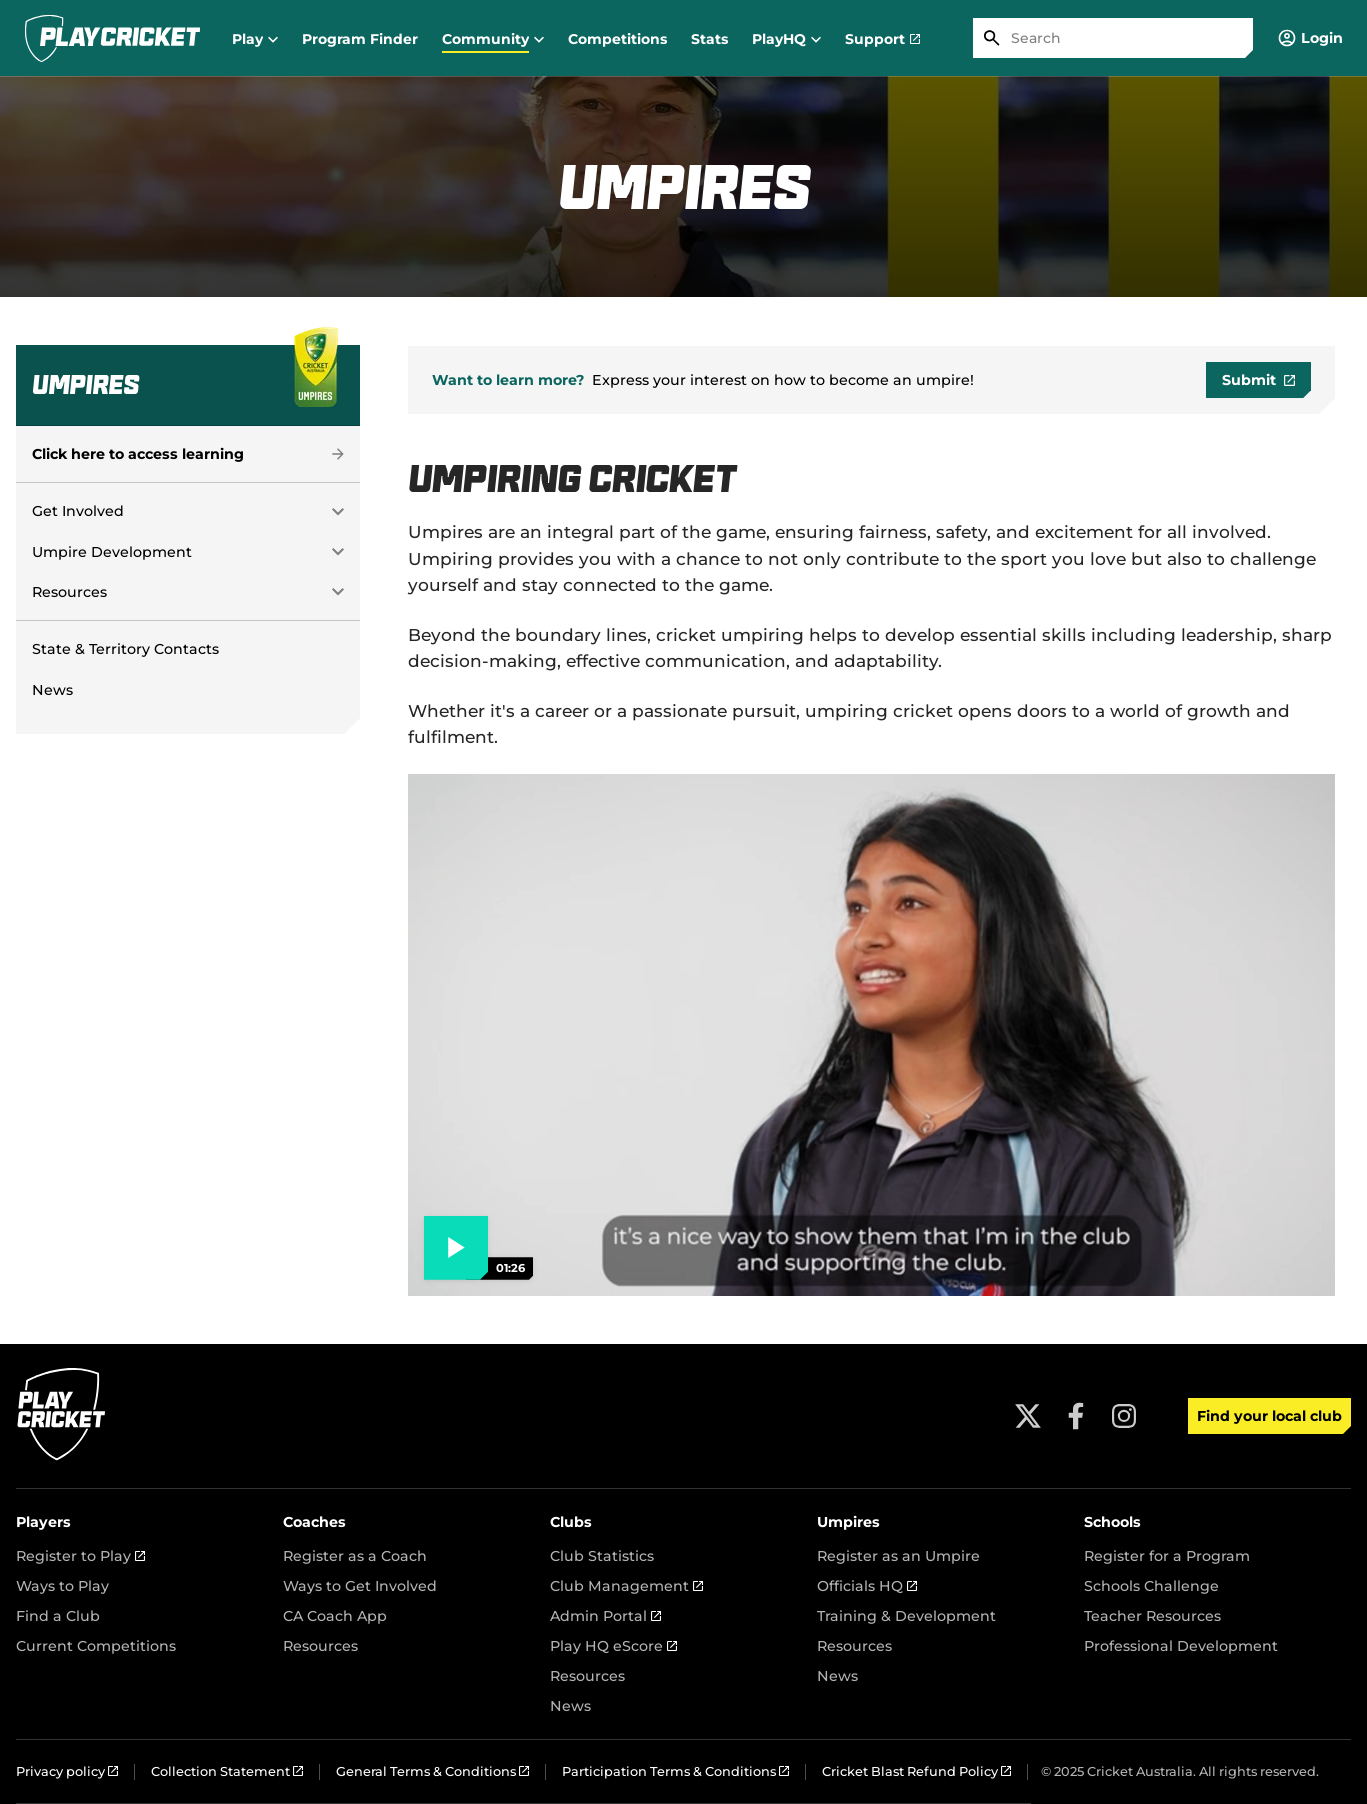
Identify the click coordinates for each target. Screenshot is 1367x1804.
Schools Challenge (1151, 1586)
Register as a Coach (355, 1556)
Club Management (626, 1586)
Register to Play (80, 1556)
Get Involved (78, 511)
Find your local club (1269, 1416)
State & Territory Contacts (125, 649)
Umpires (848, 1522)
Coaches (314, 1522)
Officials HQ (867, 1586)
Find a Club (58, 1616)
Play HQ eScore (613, 1646)
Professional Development (1181, 1646)
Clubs (571, 1522)
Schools (1112, 1522)
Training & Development (906, 1616)
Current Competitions (96, 1646)
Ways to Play (62, 1586)
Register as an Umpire (898, 1556)
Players (43, 1522)
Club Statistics (602, 1556)
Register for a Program (1167, 1556)
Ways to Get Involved (360, 1586)
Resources (69, 592)
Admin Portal (605, 1616)
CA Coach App (335, 1616)
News (52, 690)
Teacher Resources (1152, 1616)
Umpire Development (112, 552)
